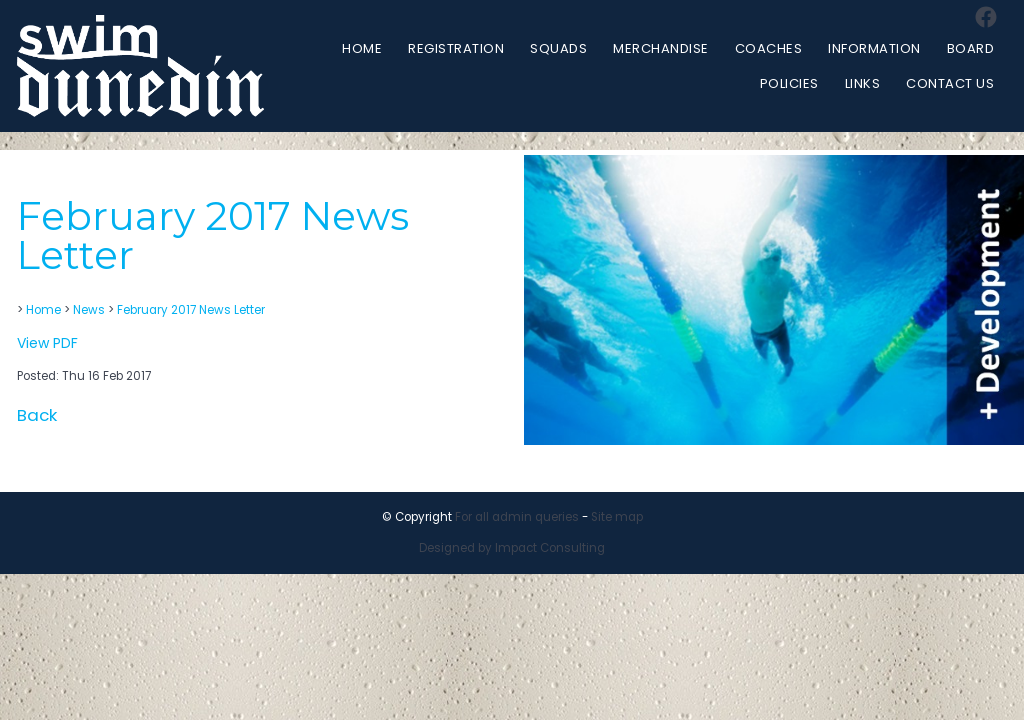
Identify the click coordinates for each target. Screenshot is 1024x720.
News (89, 310)
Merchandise (661, 48)
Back (37, 415)
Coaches (769, 48)
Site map (617, 517)
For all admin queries (517, 517)
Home (362, 48)
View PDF (47, 343)
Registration (456, 48)
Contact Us (950, 83)
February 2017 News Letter (191, 310)
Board (971, 48)
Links (863, 83)
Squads (558, 48)
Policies (789, 83)
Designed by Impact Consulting (512, 548)
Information (874, 48)
